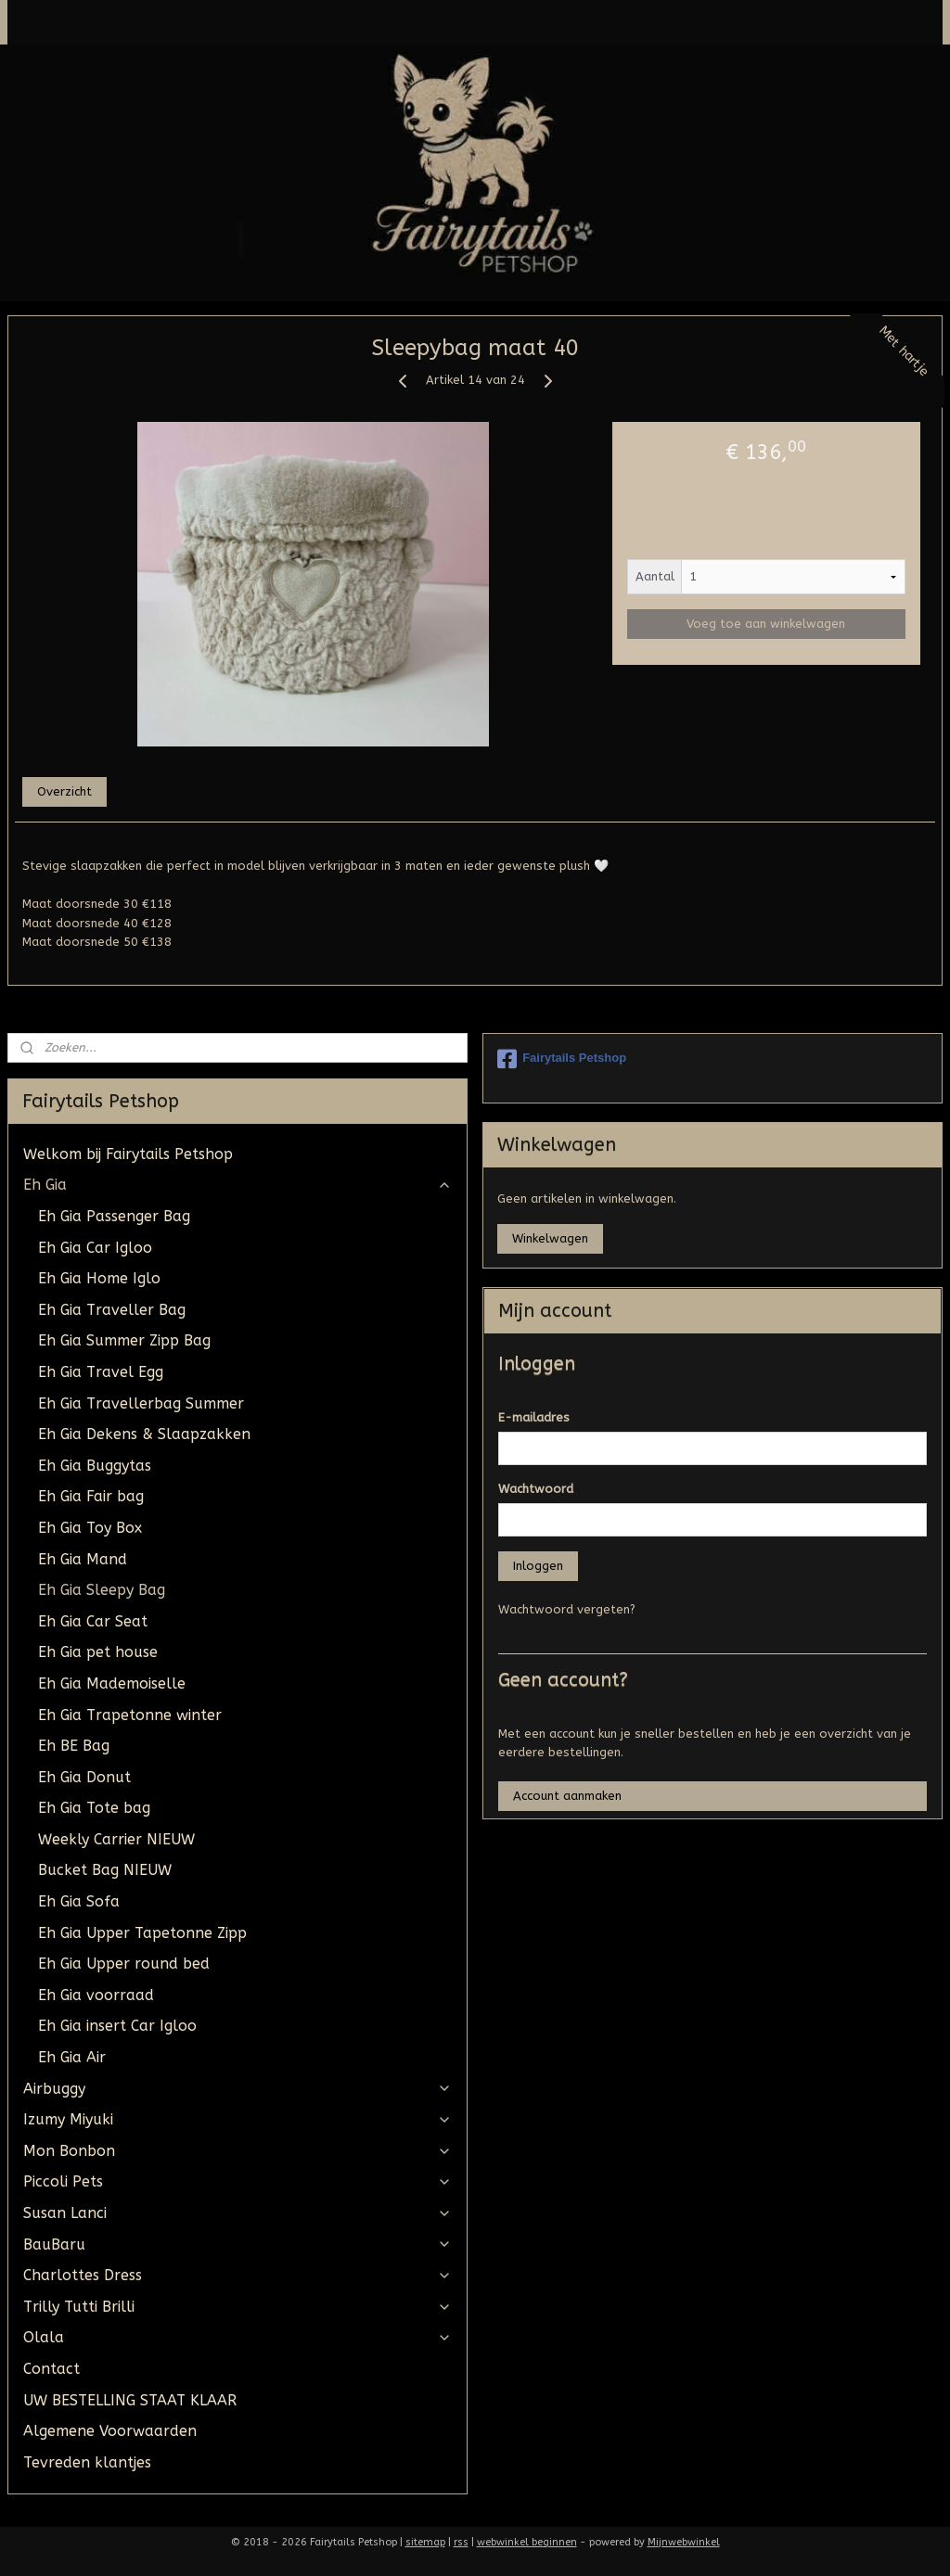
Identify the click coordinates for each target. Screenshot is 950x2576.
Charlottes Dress (237, 2275)
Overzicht (64, 791)
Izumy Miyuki (237, 2119)
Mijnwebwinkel (684, 2542)
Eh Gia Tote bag (94, 1808)
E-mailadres (534, 1417)
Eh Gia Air (72, 2057)
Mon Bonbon (237, 2151)
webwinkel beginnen (527, 2542)
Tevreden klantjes (87, 2462)
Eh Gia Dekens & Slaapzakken (144, 1434)
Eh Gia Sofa (79, 1901)
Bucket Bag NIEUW (105, 1870)
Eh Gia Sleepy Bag (101, 1590)
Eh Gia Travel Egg (100, 1372)
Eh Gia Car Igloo (95, 1247)
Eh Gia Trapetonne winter (130, 1715)
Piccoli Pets (237, 2181)
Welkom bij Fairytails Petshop (128, 1154)
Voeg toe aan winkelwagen (766, 624)
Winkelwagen (550, 1238)
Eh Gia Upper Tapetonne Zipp (142, 1933)
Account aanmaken (567, 1796)
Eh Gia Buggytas (94, 1465)
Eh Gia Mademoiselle (112, 1683)
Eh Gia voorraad (96, 1995)
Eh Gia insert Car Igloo (117, 2025)
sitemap (425, 2542)
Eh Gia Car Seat (93, 1621)
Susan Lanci (237, 2213)
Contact (51, 2369)
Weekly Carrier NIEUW (116, 1839)
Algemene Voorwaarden (110, 2431)
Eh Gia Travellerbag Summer (141, 1403)
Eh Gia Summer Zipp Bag (124, 1340)
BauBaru (237, 2244)
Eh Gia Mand (82, 1559)
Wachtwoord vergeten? (566, 1609)
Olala (237, 2337)
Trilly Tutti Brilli (237, 2306)
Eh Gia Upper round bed (124, 1963)
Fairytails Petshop (561, 1059)
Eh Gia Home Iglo (99, 1278)
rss (461, 2542)
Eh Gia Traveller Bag (112, 1310)
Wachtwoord (535, 1489)
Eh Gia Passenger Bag (114, 1216)
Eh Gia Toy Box (90, 1528)
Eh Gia (237, 1184)
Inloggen (538, 1566)
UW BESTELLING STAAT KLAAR (130, 2400)
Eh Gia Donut (84, 1777)
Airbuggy (237, 2089)
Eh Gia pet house (98, 1652)
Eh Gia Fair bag (91, 1496)
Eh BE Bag (73, 1745)
